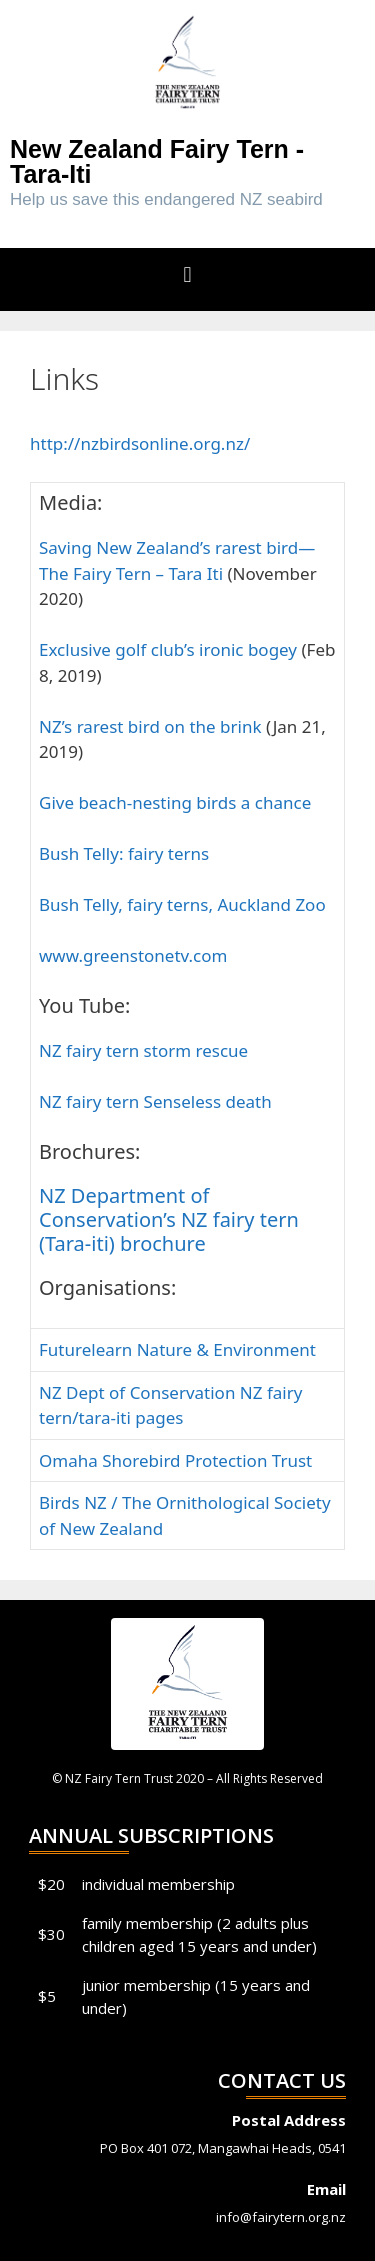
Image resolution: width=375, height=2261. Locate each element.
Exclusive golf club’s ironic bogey (170, 649)
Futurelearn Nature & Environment (177, 1349)
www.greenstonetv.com (133, 955)
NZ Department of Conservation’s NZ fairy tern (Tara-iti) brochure (169, 1219)
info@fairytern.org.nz (281, 2217)
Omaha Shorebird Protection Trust (175, 1460)
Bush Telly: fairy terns (124, 853)
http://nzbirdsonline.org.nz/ (140, 443)
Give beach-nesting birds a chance (175, 802)
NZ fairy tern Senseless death (155, 1101)
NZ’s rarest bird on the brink (150, 726)
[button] (187, 274)
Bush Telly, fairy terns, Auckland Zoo (182, 904)
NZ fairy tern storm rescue (143, 1050)
